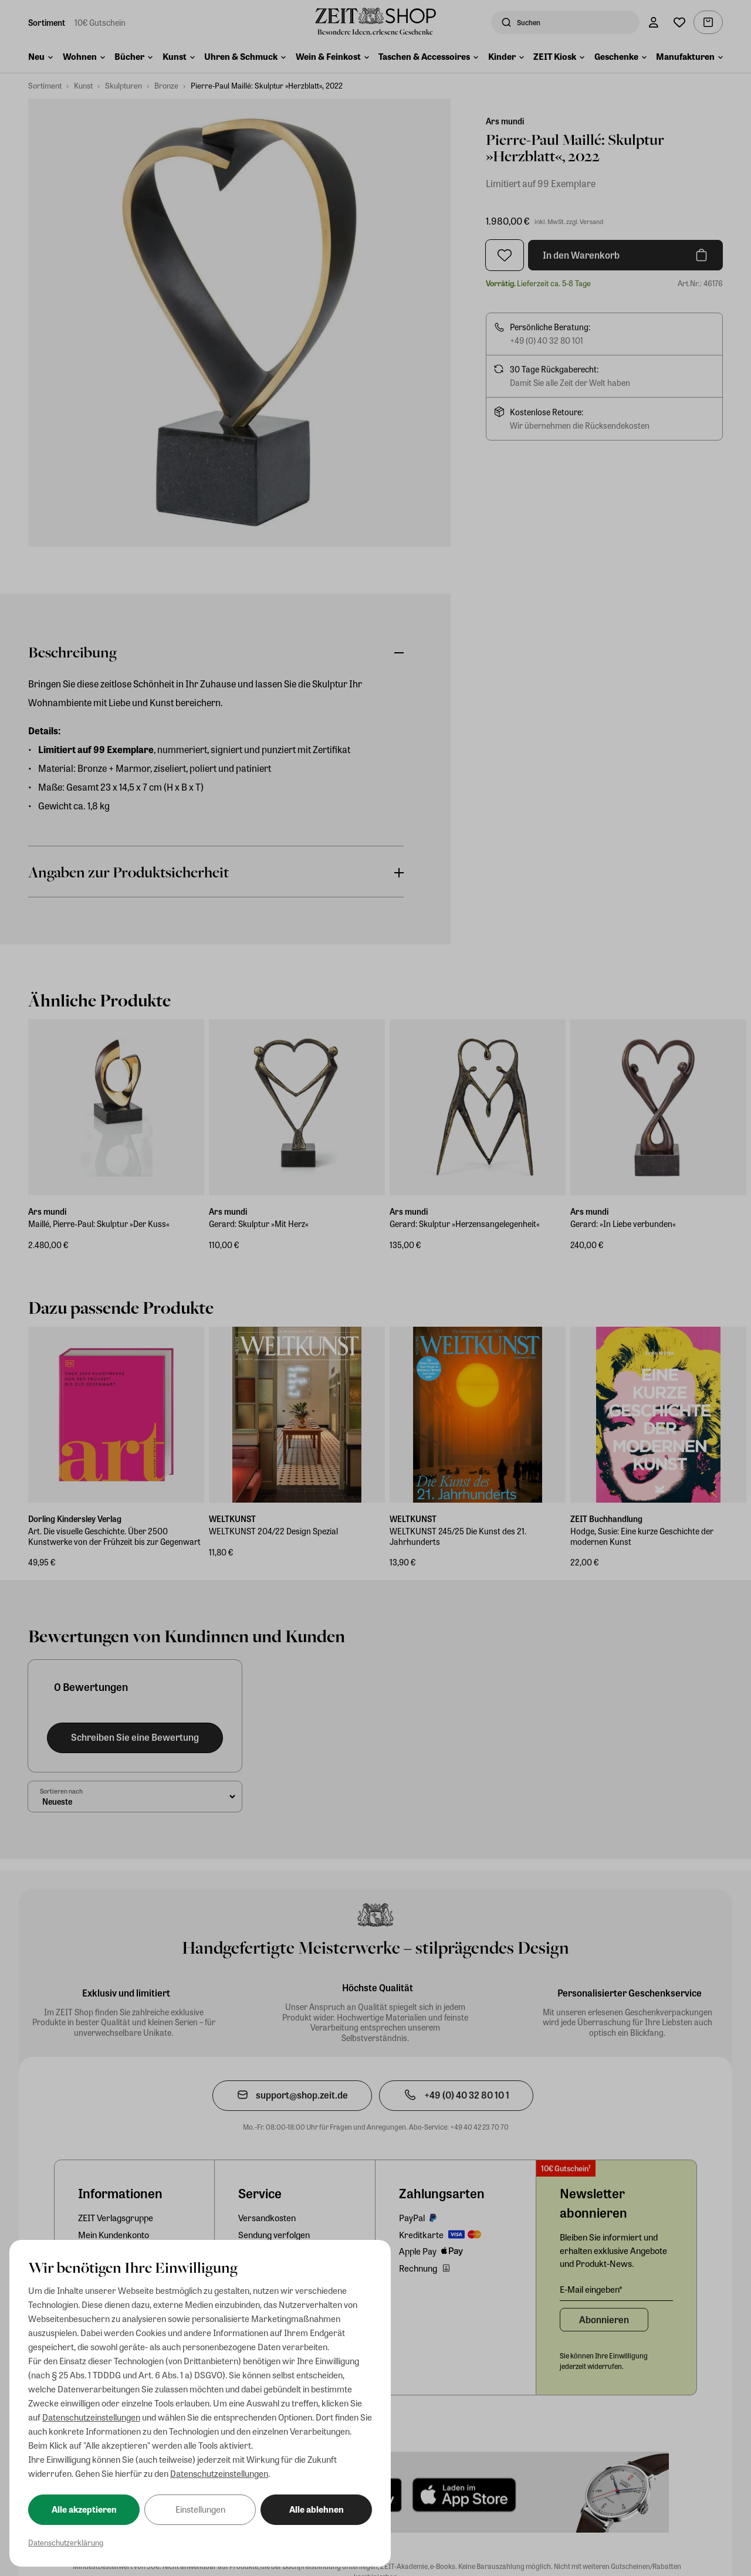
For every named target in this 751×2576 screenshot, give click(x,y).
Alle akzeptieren (84, 2509)
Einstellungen (200, 2509)
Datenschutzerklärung (65, 2542)
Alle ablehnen (316, 2509)
